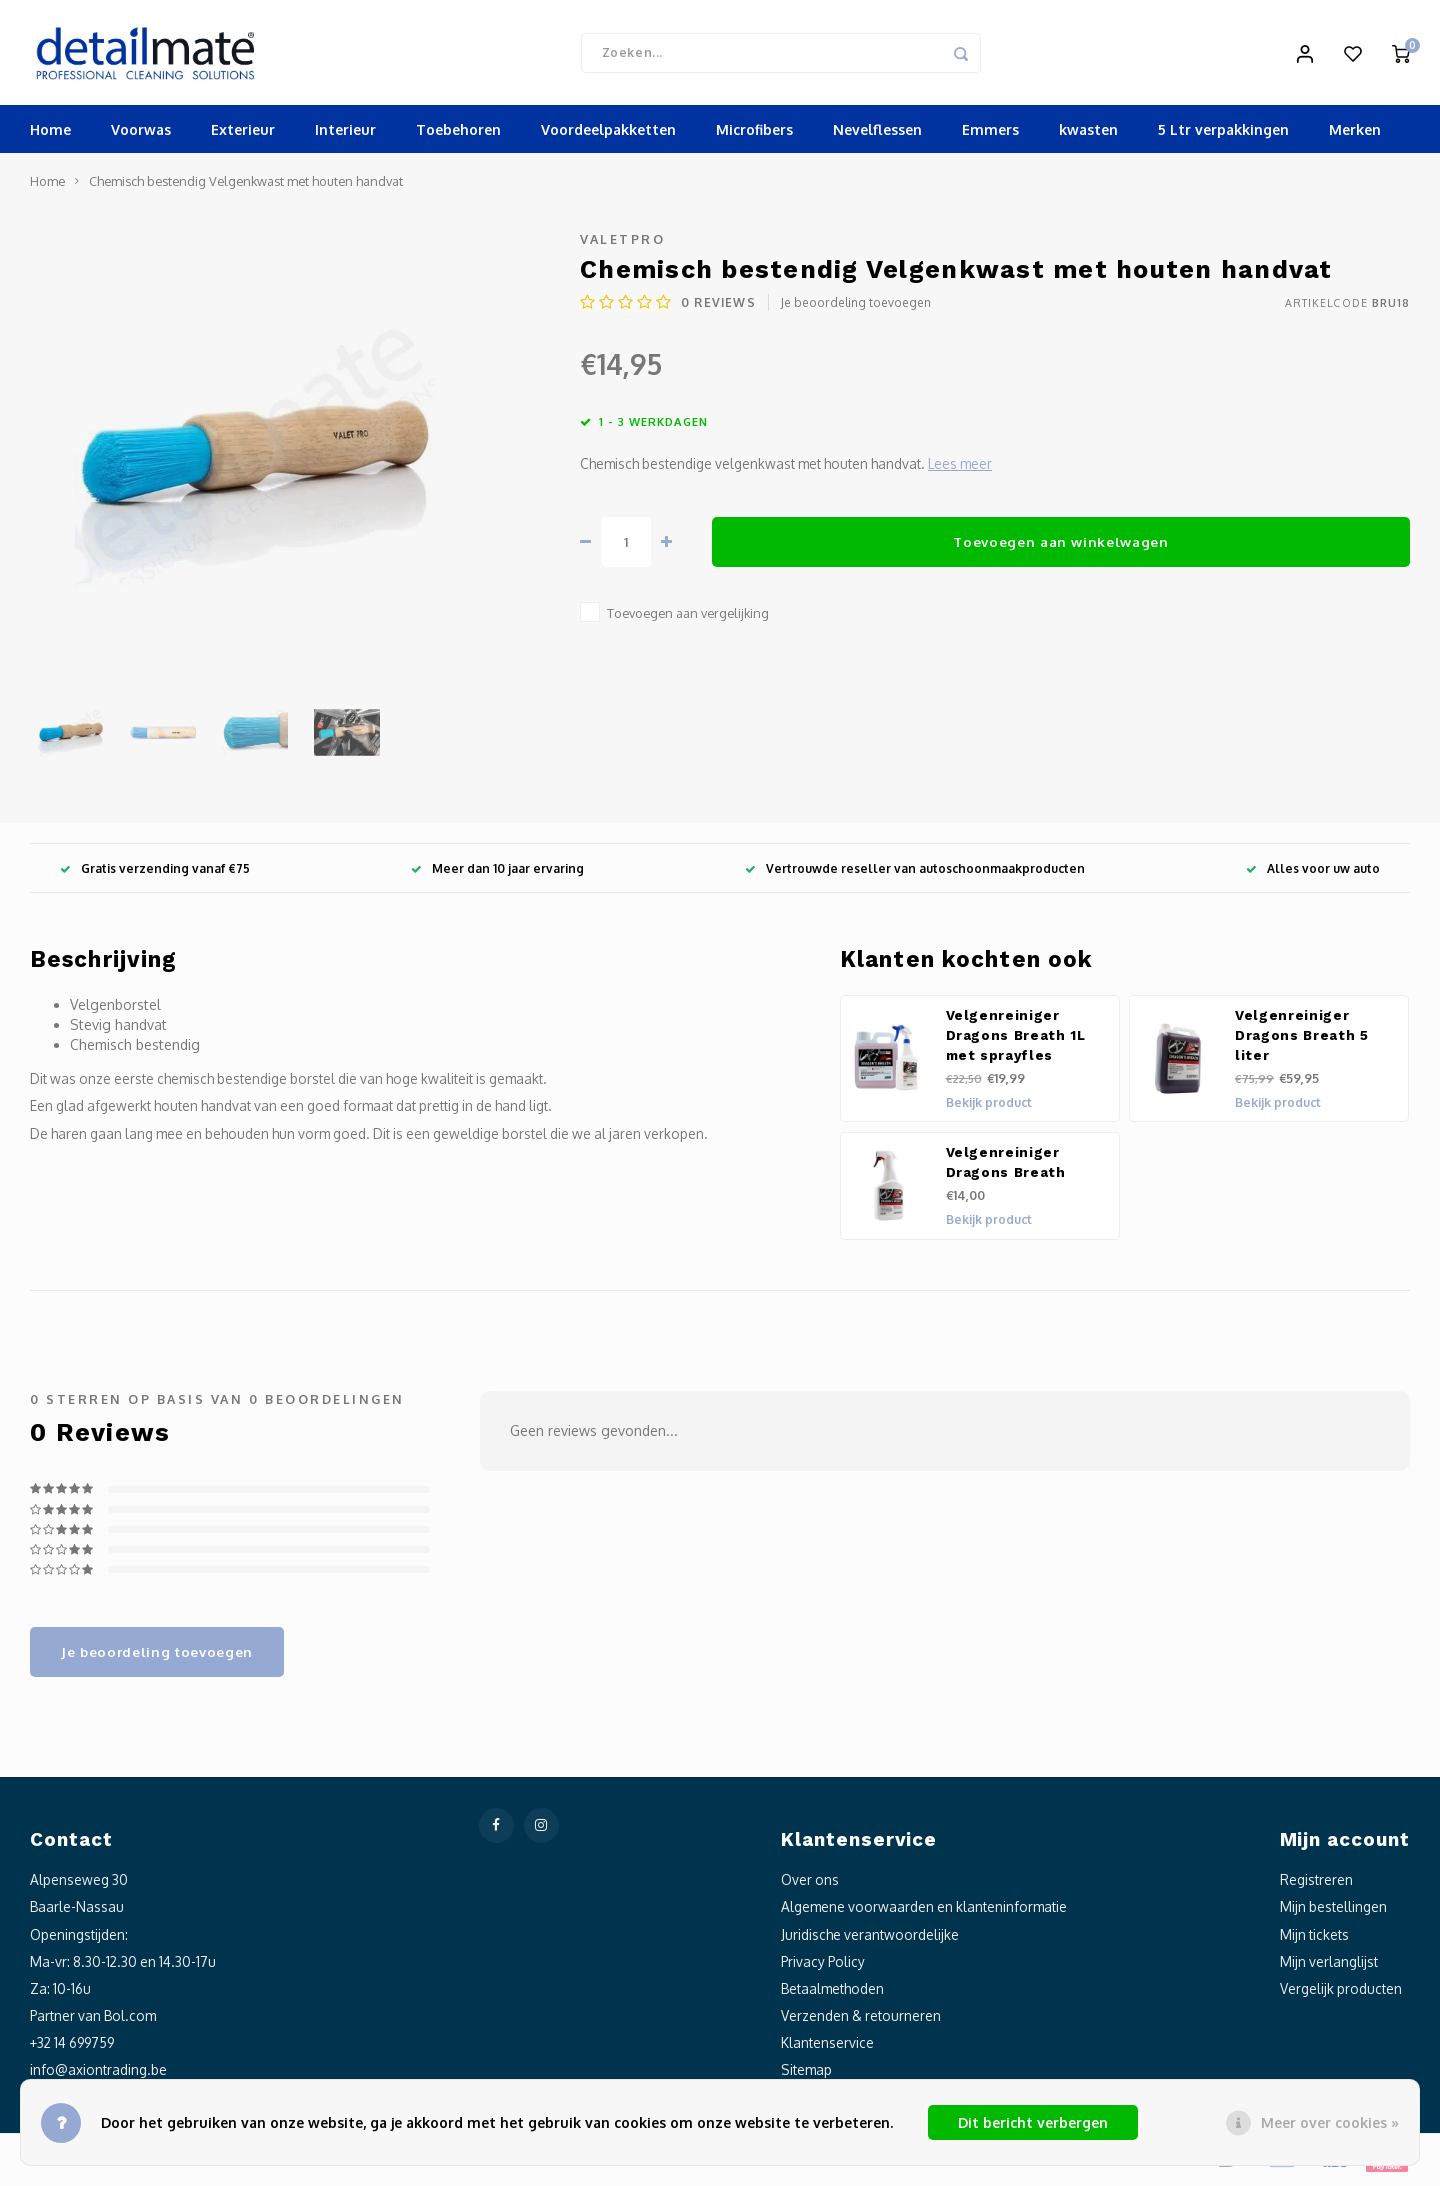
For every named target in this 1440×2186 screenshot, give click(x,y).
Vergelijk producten (1341, 1992)
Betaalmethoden (832, 1992)
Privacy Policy (823, 1965)
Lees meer (960, 468)
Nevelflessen (877, 134)
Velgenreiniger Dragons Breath (1006, 1167)
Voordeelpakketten (608, 134)
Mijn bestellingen (1333, 1911)
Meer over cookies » (1330, 2122)
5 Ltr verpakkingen (1223, 134)
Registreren (1316, 1884)
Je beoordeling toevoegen (856, 307)
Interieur (345, 134)
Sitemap (806, 2074)
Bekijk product (989, 1107)
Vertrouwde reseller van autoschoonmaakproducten (915, 872)
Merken (1355, 134)
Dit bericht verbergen (1033, 2122)
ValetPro (622, 244)
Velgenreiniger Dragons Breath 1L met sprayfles (1016, 1040)
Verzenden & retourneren (861, 2020)
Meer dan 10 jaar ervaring (497, 872)
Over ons (810, 1884)
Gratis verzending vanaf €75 (155, 872)
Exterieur (243, 134)
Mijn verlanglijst (1329, 1965)
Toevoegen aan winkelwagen (1061, 545)
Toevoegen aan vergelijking (688, 618)
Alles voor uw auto (1313, 872)
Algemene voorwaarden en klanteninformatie (924, 1911)
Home (50, 134)
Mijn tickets (1314, 1938)
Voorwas (141, 134)
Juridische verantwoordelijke (870, 1938)
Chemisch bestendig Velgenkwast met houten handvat (246, 186)
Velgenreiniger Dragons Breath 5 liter (1302, 1040)
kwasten (1088, 134)
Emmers (990, 134)
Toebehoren (458, 134)
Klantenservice (827, 2047)
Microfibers (754, 134)
